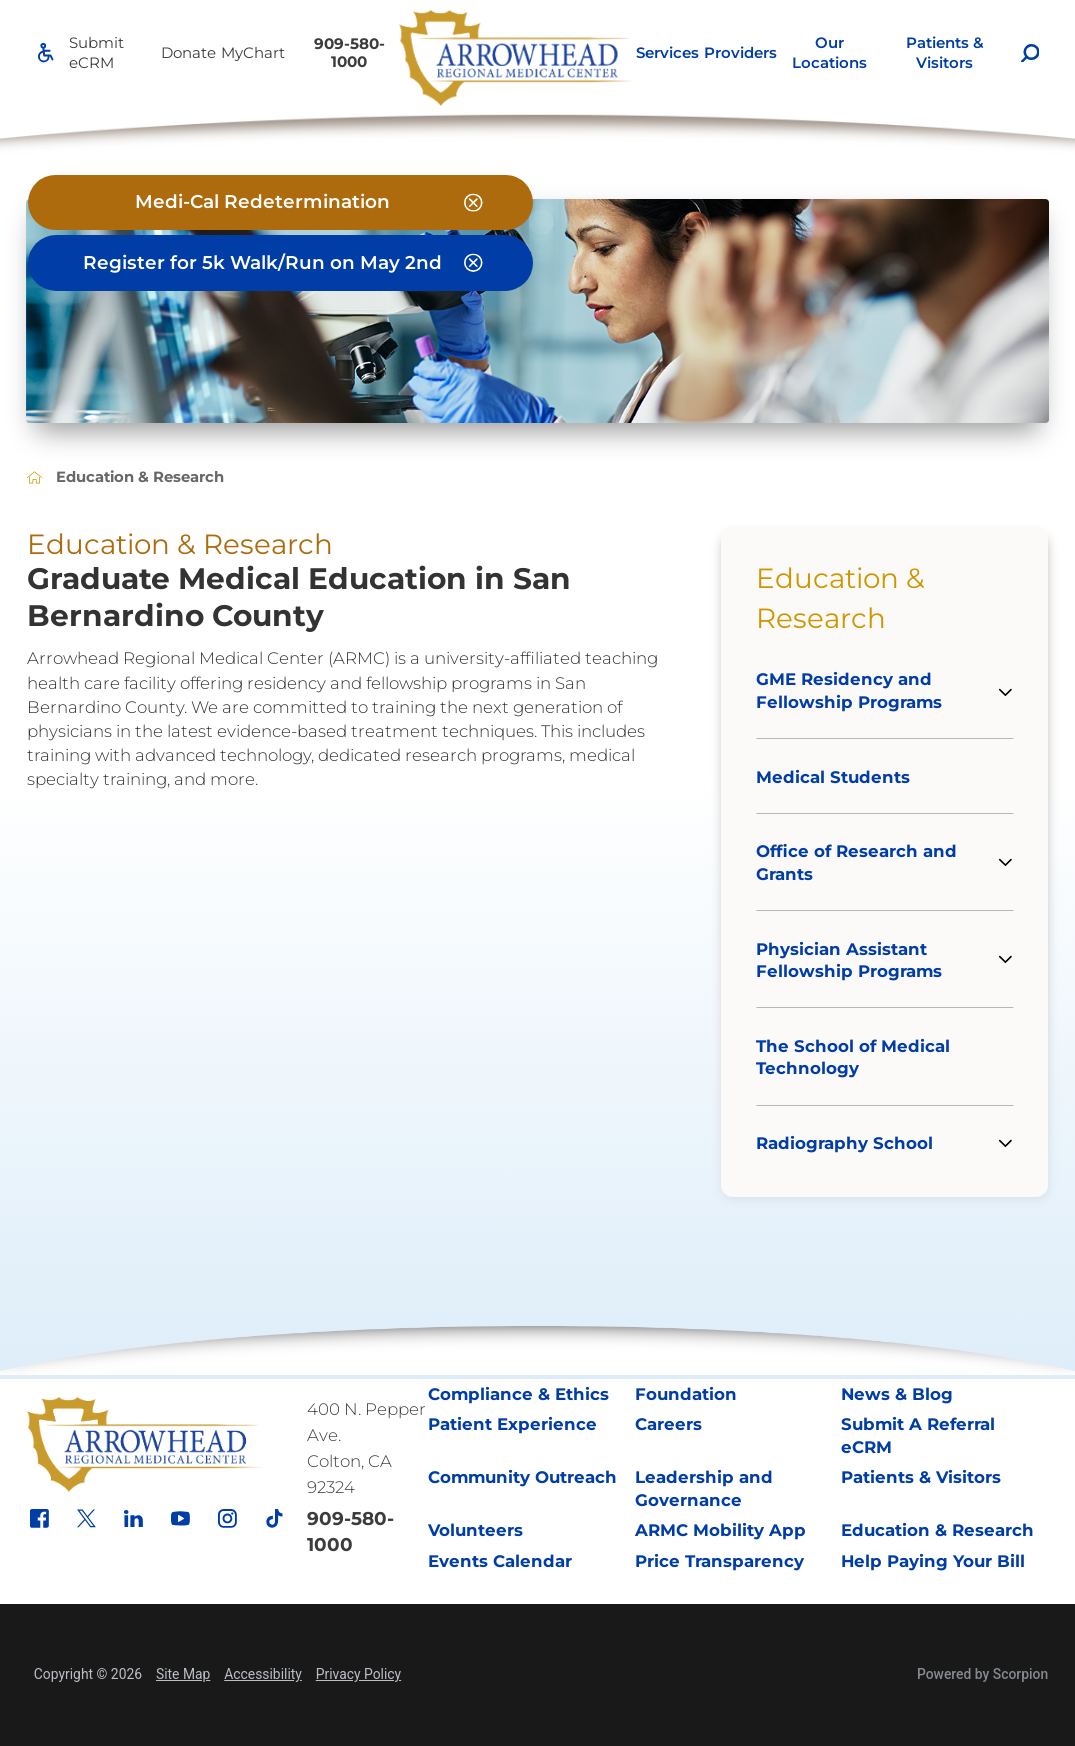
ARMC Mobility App (720, 1530)
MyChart (253, 52)
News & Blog (897, 1394)
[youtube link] (180, 1518)
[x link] (86, 1518)
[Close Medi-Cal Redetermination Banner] (473, 203)
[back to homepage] (34, 477)
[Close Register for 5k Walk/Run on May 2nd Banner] (473, 263)
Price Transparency (719, 1561)
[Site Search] (1030, 53)
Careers (668, 1424)
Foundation (686, 1394)
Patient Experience (512, 1424)
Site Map (183, 1674)
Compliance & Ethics (518, 1394)
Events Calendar (500, 1561)
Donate (188, 52)
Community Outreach (522, 1477)
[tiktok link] (274, 1518)
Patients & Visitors (945, 52)
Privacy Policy (358, 1674)
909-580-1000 (349, 53)
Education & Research (840, 598)
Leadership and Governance (704, 1488)
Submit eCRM (96, 52)
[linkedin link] (133, 1518)
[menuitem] (667, 53)
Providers (740, 52)
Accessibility (263, 1674)
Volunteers (475, 1530)
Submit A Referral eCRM (918, 1435)
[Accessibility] (45, 52)
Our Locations (829, 52)
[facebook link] (39, 1518)
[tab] (1012, 692)
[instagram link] (227, 1518)
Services (667, 52)
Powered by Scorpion (982, 1674)
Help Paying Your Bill (933, 1561)
